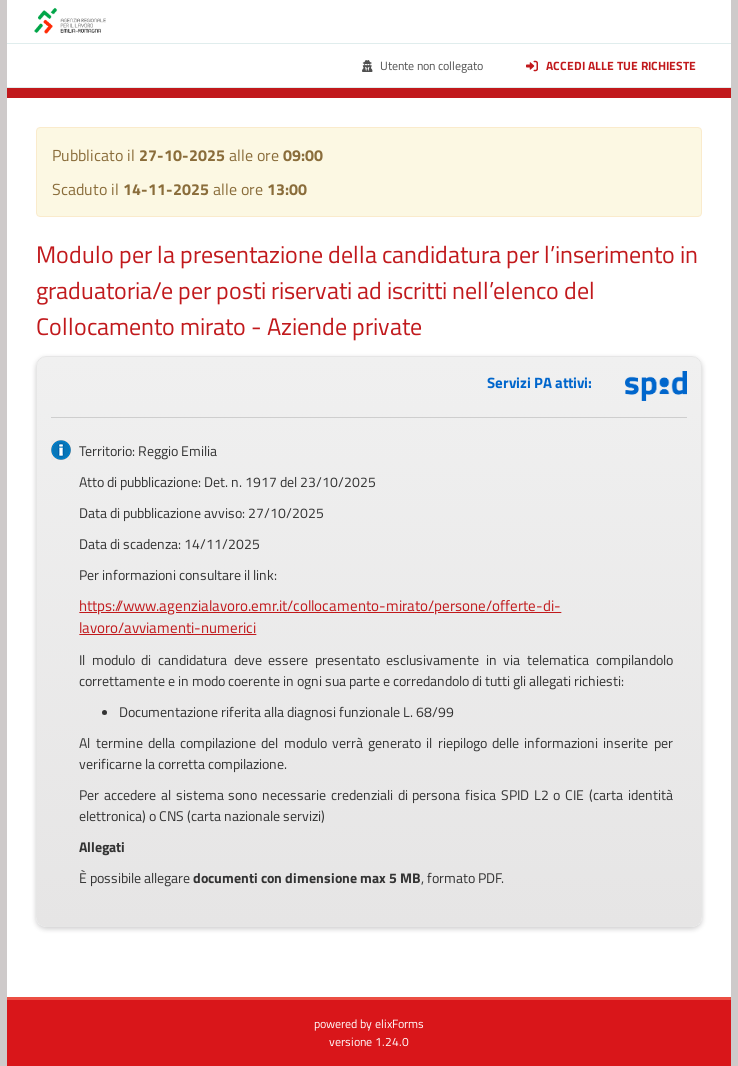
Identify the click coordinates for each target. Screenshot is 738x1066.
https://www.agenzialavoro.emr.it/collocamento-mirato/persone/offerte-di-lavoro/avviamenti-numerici (320, 616)
